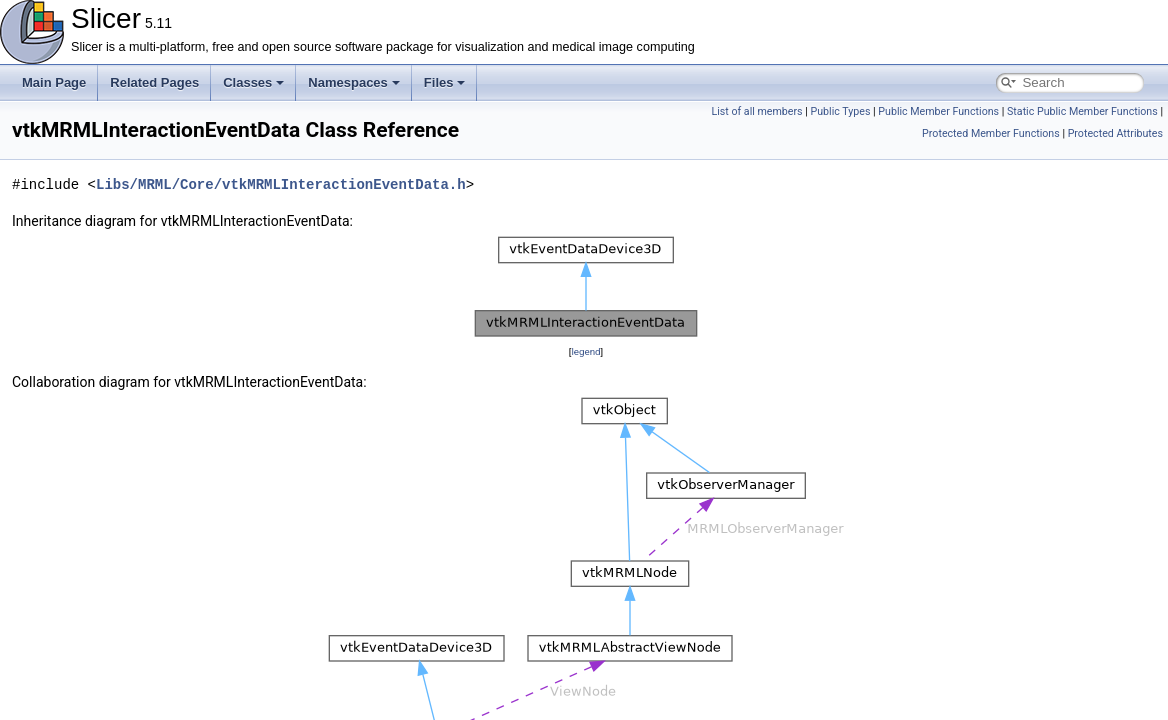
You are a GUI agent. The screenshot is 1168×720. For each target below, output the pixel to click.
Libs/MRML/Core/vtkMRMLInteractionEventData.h (281, 184)
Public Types (840, 111)
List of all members (756, 111)
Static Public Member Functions (1082, 111)
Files (445, 82)
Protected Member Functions (991, 133)
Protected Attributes (1115, 133)
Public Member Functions (938, 111)
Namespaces (354, 82)
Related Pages (154, 82)
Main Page (54, 82)
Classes (253, 82)
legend (585, 351)
